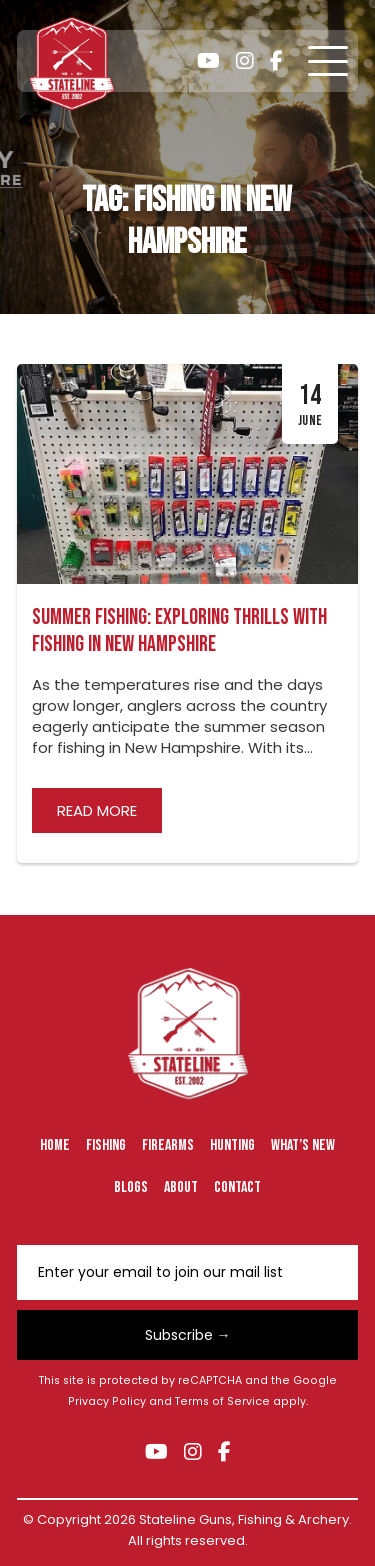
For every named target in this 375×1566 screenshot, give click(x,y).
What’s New (303, 1145)
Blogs (131, 1187)
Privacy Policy (107, 1401)
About (181, 1187)
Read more (97, 810)
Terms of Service (222, 1401)
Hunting (232, 1145)
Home (55, 1145)
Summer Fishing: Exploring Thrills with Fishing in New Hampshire (179, 631)
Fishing (106, 1145)
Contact (237, 1187)
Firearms (168, 1145)
